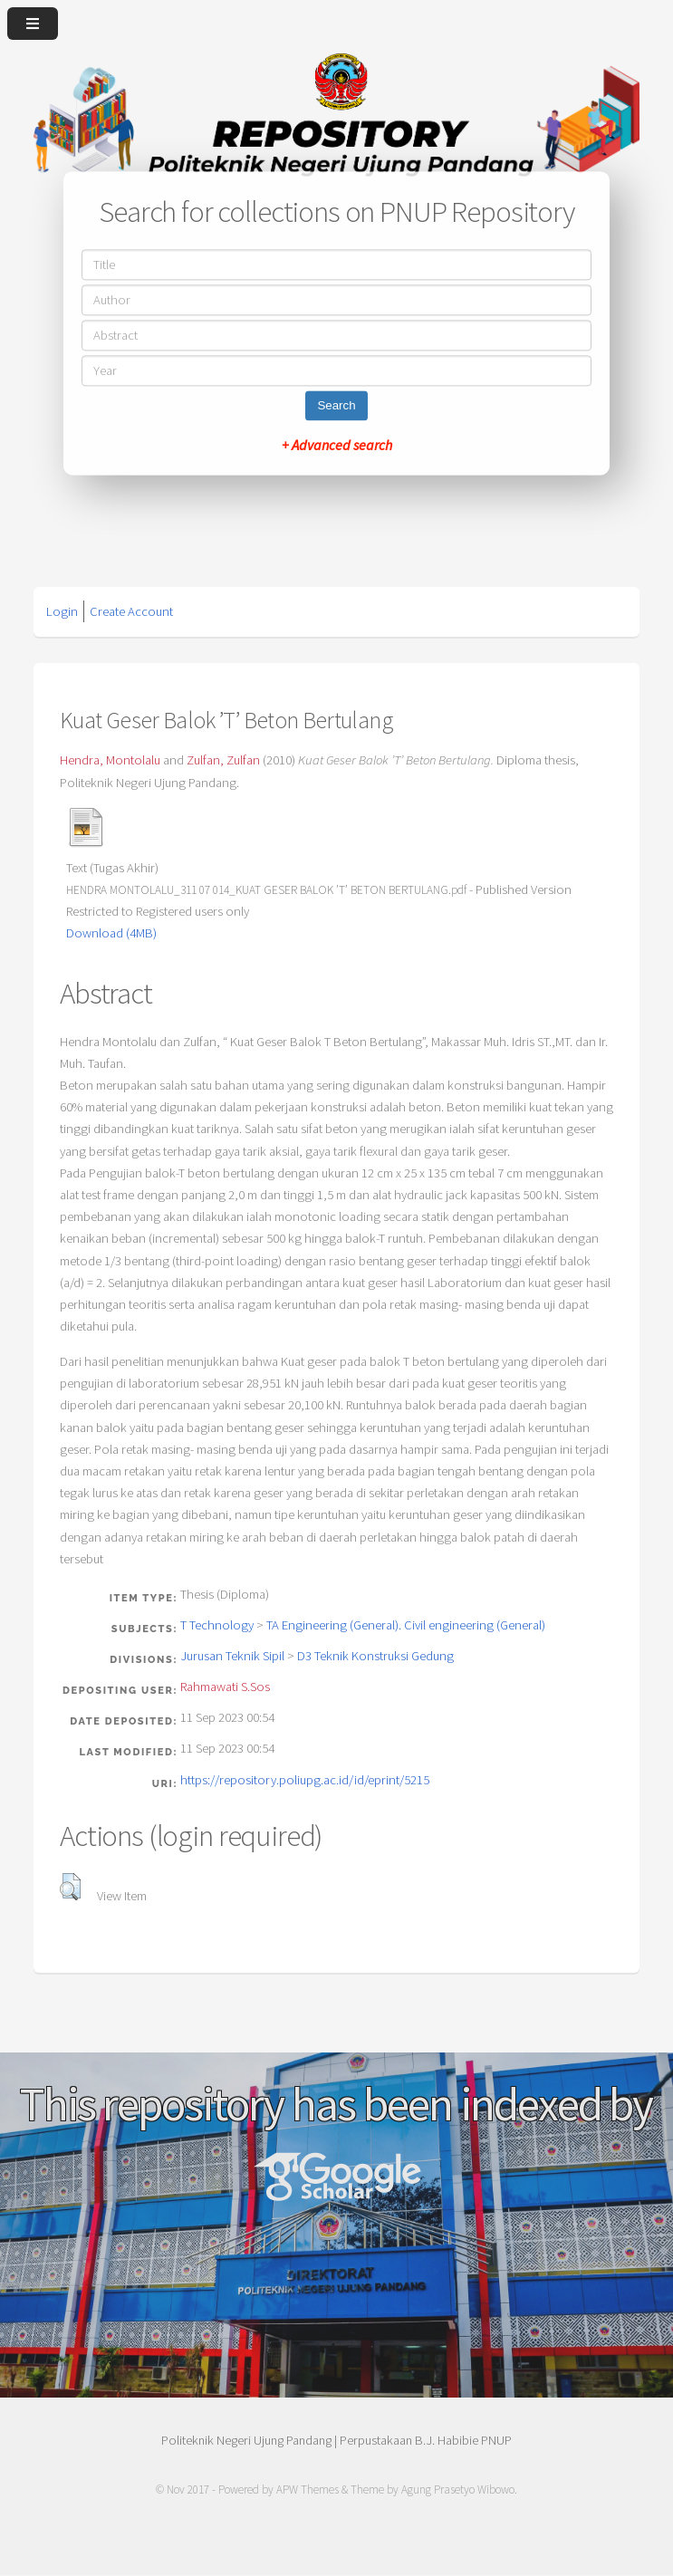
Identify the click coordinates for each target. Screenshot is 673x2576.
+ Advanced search (337, 446)
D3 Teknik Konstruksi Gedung (375, 1656)
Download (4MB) (111, 933)
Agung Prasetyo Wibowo (457, 2489)
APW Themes (307, 2489)
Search (336, 406)
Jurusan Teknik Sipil (232, 1656)
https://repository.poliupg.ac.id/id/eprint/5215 (304, 1780)
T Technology (217, 1625)
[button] (70, 1886)
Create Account (131, 611)
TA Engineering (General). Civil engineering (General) (405, 1625)
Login (62, 611)
